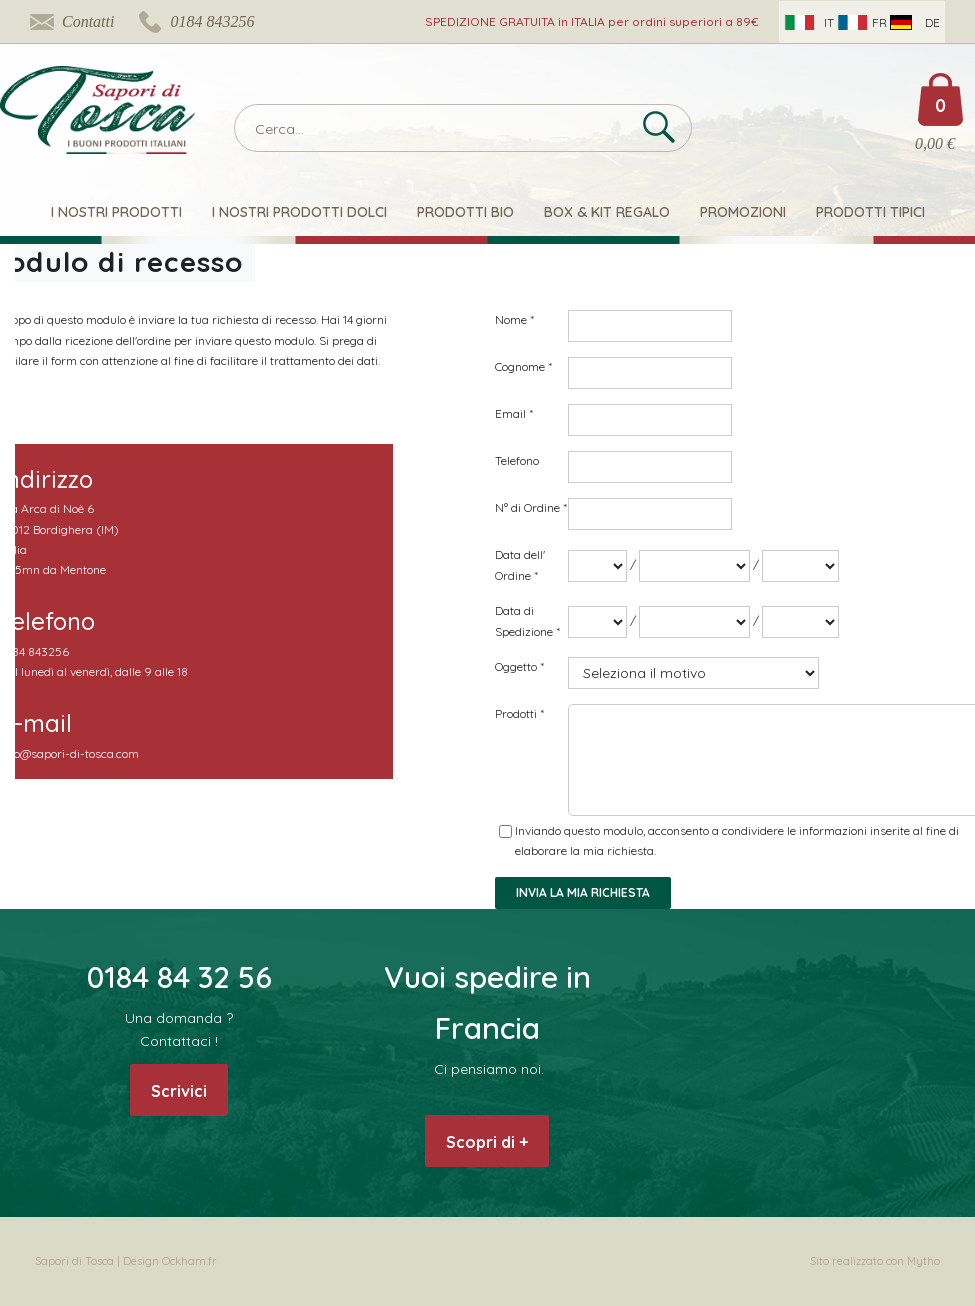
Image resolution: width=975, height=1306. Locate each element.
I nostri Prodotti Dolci (299, 212)
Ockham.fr (189, 1261)
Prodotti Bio (465, 212)
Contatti (88, 21)
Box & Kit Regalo (607, 212)
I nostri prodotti (116, 212)
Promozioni (743, 212)
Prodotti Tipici (870, 212)
